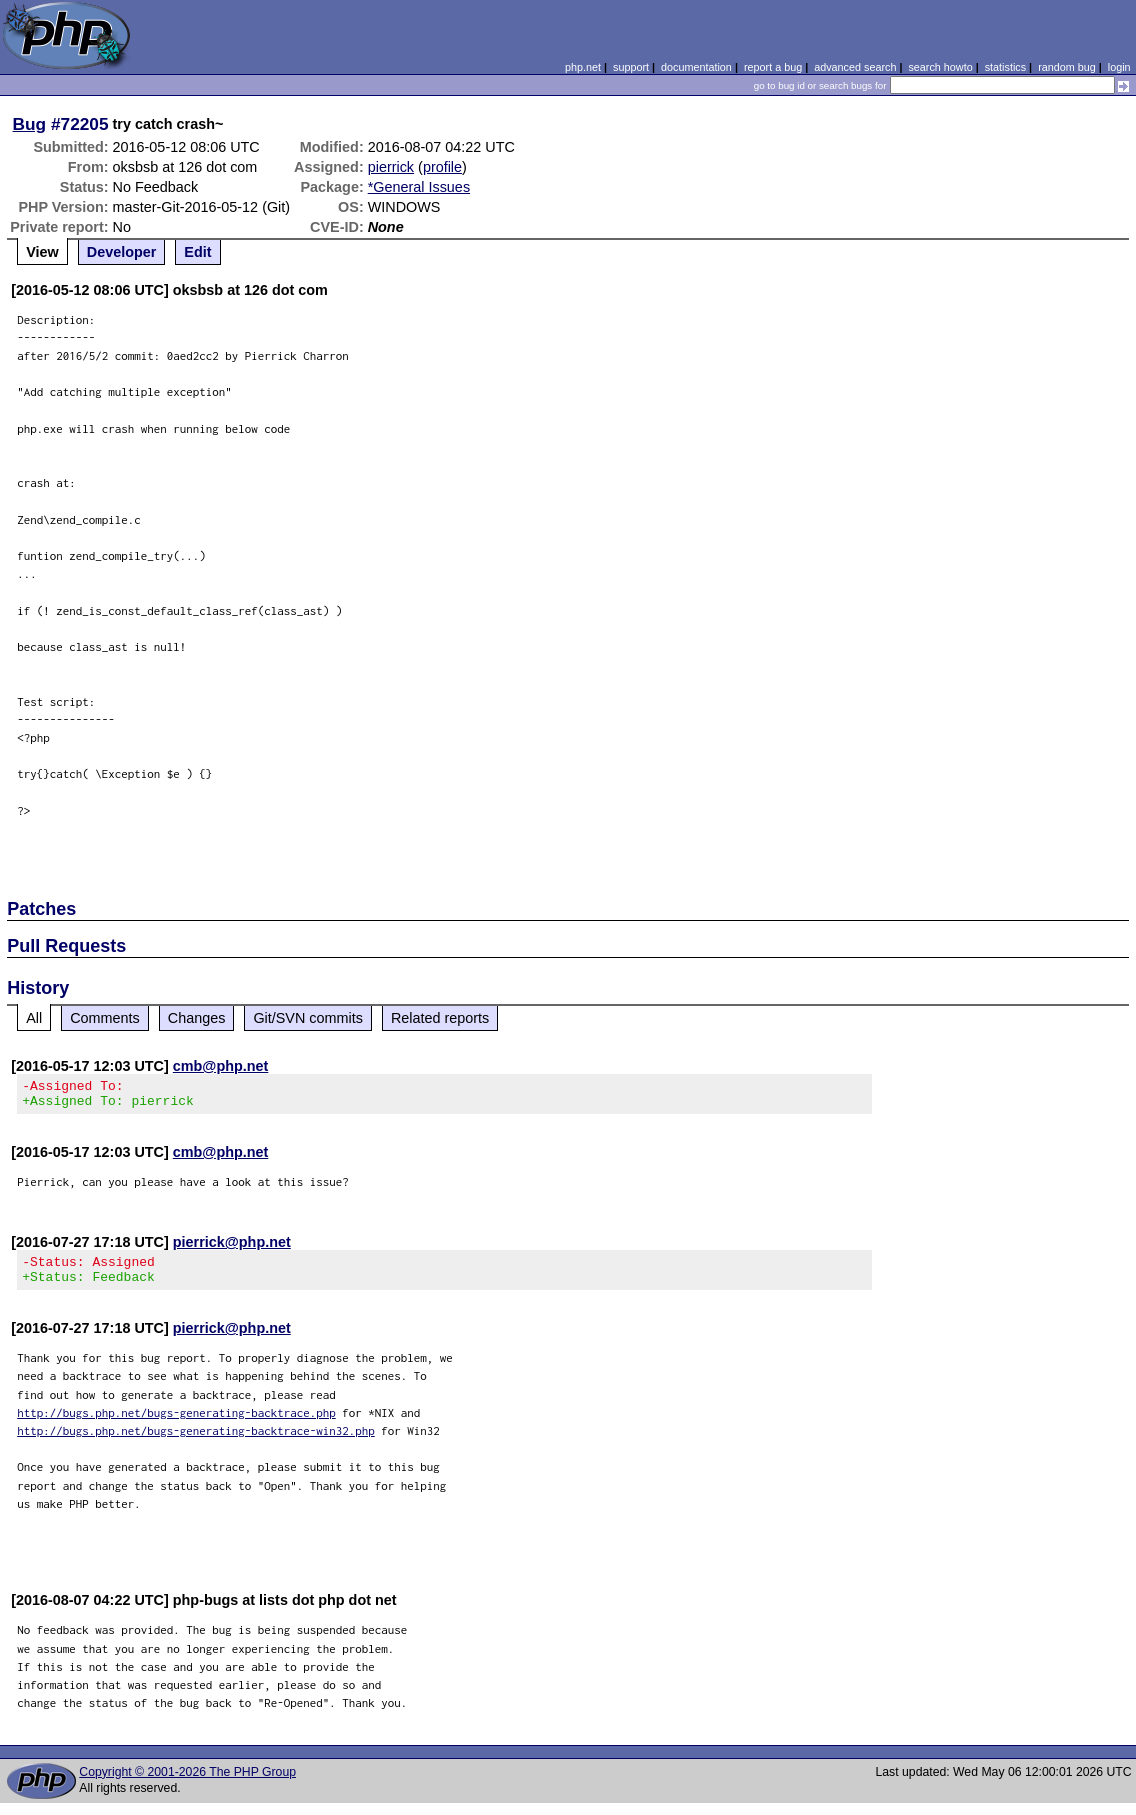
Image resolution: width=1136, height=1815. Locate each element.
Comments (105, 1018)
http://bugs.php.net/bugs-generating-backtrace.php (176, 1424)
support (631, 67)
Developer (122, 252)
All (34, 1018)
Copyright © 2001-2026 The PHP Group (187, 1784)
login (1119, 67)
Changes (197, 1018)
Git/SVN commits (308, 1018)
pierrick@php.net (232, 1248)
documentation (696, 67)
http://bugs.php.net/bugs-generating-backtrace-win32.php (196, 1442)
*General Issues (419, 187)
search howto (940, 67)
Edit (197, 252)
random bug (1067, 67)
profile (442, 167)
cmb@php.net (221, 1066)
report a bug (773, 67)
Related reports (440, 1018)
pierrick (391, 167)
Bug (30, 124)
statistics (1005, 67)
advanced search (855, 67)
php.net (583, 67)
